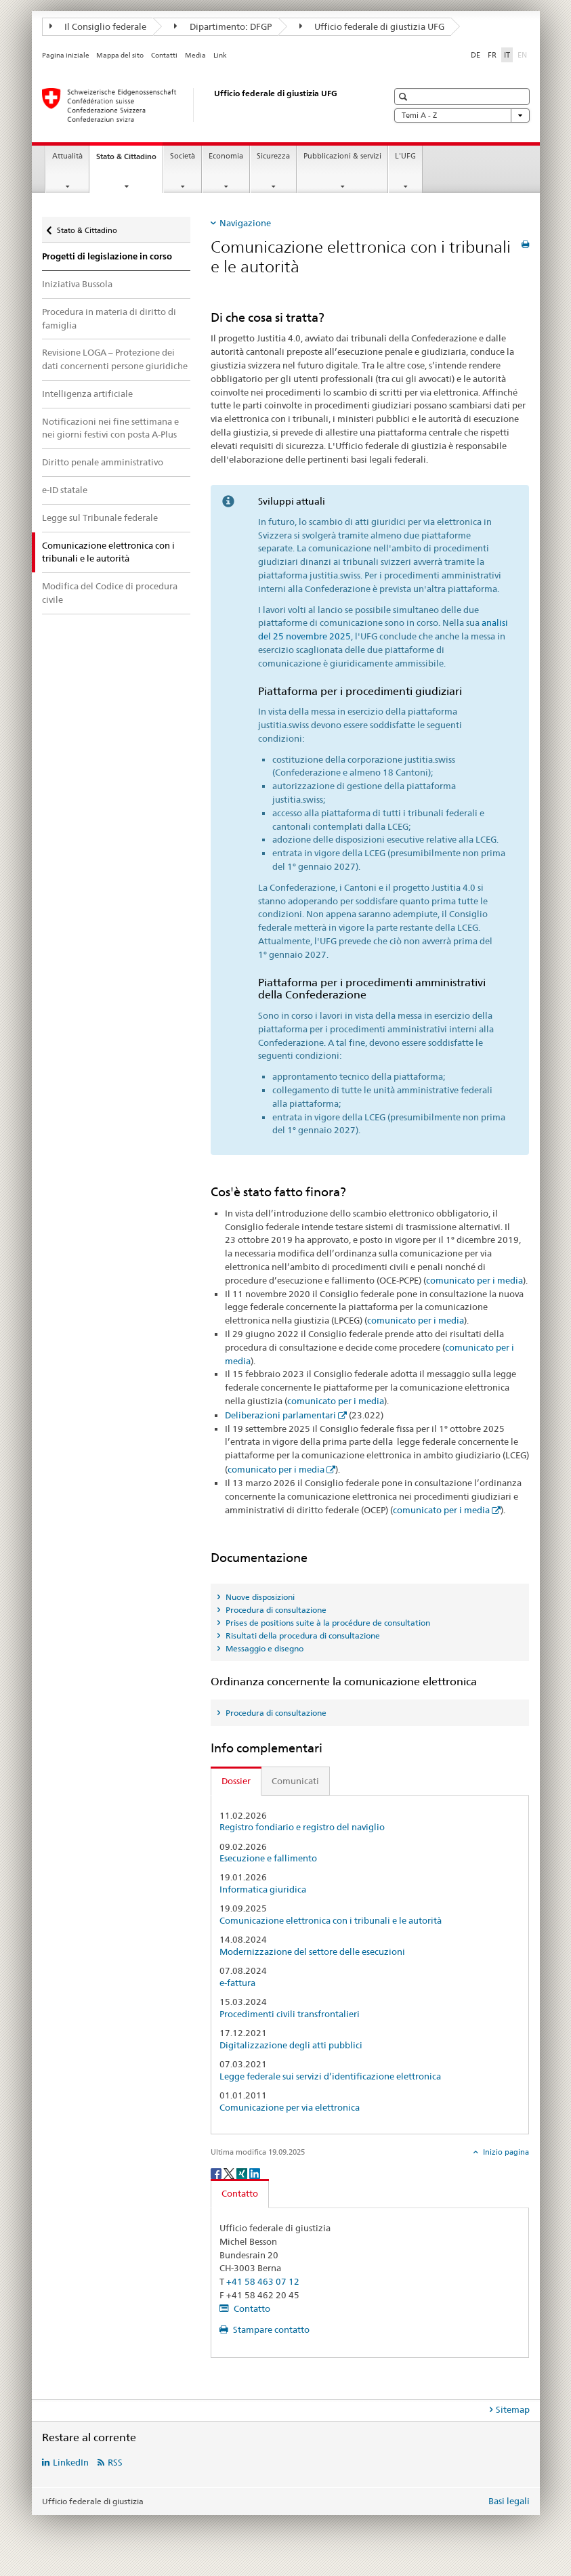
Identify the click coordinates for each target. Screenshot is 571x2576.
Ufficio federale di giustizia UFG (372, 26)
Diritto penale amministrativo (102, 462)
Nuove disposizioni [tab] (259, 1597)
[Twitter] (230, 2173)
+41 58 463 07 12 (262, 2281)
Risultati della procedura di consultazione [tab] (302, 1635)
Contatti (164, 55)
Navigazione (245, 222)
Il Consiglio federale (98, 26)
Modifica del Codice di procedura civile (109, 592)
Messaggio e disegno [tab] (263, 1648)
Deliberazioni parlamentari (280, 1415)
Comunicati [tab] (295, 1780)
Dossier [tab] (236, 1780)
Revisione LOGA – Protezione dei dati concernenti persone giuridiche (115, 359)
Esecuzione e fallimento (268, 1858)
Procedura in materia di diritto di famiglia (109, 318)
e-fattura (237, 1983)
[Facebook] (217, 2173)
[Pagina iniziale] (201, 105)
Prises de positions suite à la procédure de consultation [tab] (327, 1623)
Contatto (251, 2308)
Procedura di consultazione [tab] (275, 1610)
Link (220, 55)
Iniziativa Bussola (77, 283)
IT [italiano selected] (507, 55)
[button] (404, 96)
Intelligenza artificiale (87, 393)
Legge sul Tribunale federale (100, 517)
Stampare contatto (270, 2329)
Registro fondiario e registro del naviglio (302, 1827)
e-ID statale (64, 489)
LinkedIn (71, 2462)
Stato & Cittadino (129, 160)
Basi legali (509, 2500)
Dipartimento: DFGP (223, 26)
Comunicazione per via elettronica (289, 2108)
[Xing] (242, 2173)
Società (182, 156)
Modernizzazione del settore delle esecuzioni (312, 1952)
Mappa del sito (120, 55)
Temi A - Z (462, 115)
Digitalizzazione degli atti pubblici (290, 2045)
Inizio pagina (505, 2152)
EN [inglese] (523, 54)
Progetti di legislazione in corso (107, 256)
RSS (115, 2462)
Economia (226, 156)
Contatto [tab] (239, 2193)
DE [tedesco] (475, 55)
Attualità (67, 156)
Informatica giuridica (262, 1889)
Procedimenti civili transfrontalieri (289, 2014)
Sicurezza (273, 156)
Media (195, 55)
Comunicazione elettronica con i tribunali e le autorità (330, 1921)
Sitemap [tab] (513, 2409)
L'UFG (405, 156)
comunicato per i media (474, 1280)
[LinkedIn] (254, 2173)
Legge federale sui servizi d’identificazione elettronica (330, 2076)
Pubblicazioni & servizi (342, 156)
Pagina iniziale (65, 55)
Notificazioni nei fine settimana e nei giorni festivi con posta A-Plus (110, 428)
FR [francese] (492, 55)
